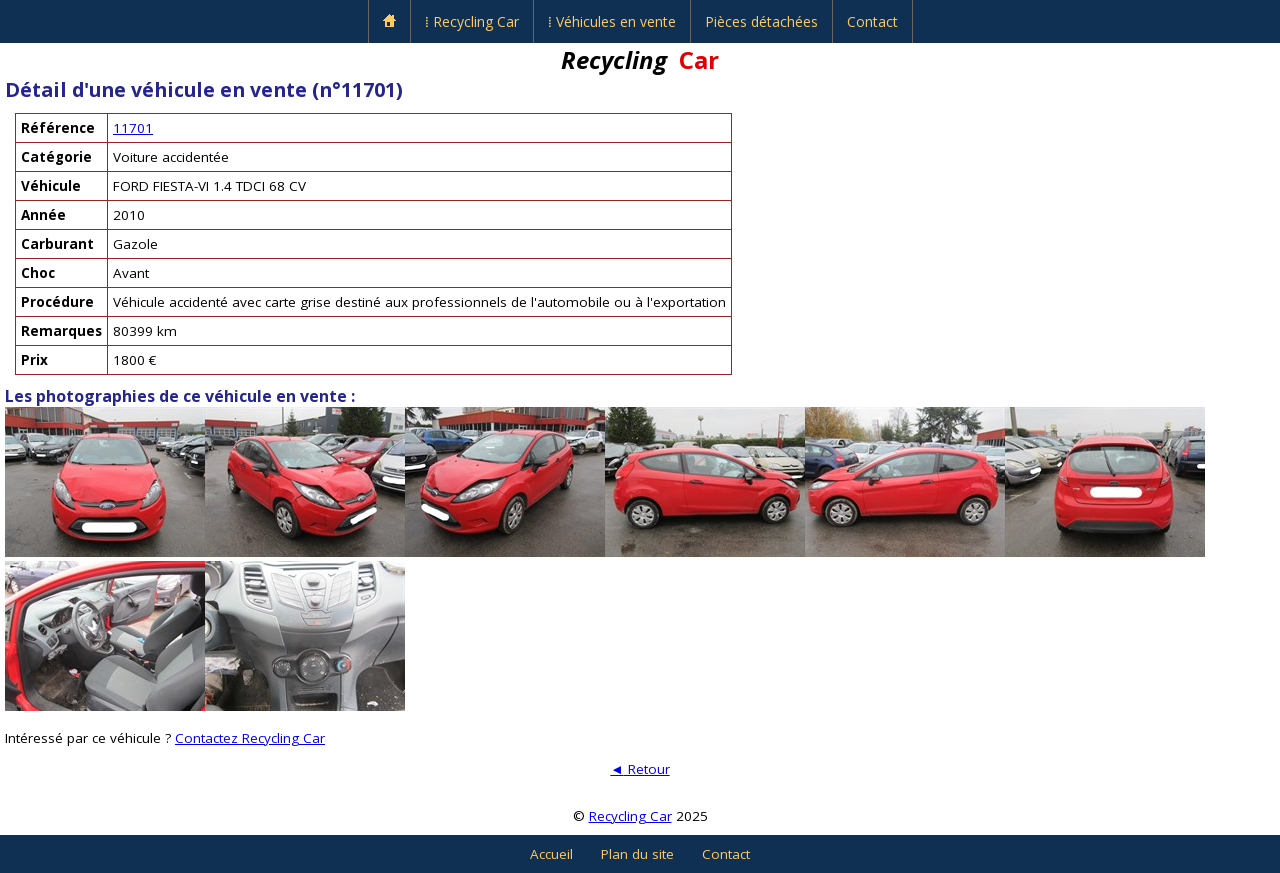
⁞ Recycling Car (472, 21)
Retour (639, 769)
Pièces (761, 21)
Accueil (551, 854)
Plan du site (637, 854)
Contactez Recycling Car (250, 738)
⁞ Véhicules (612, 21)
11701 (133, 128)
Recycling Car (630, 816)
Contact (872, 21)
